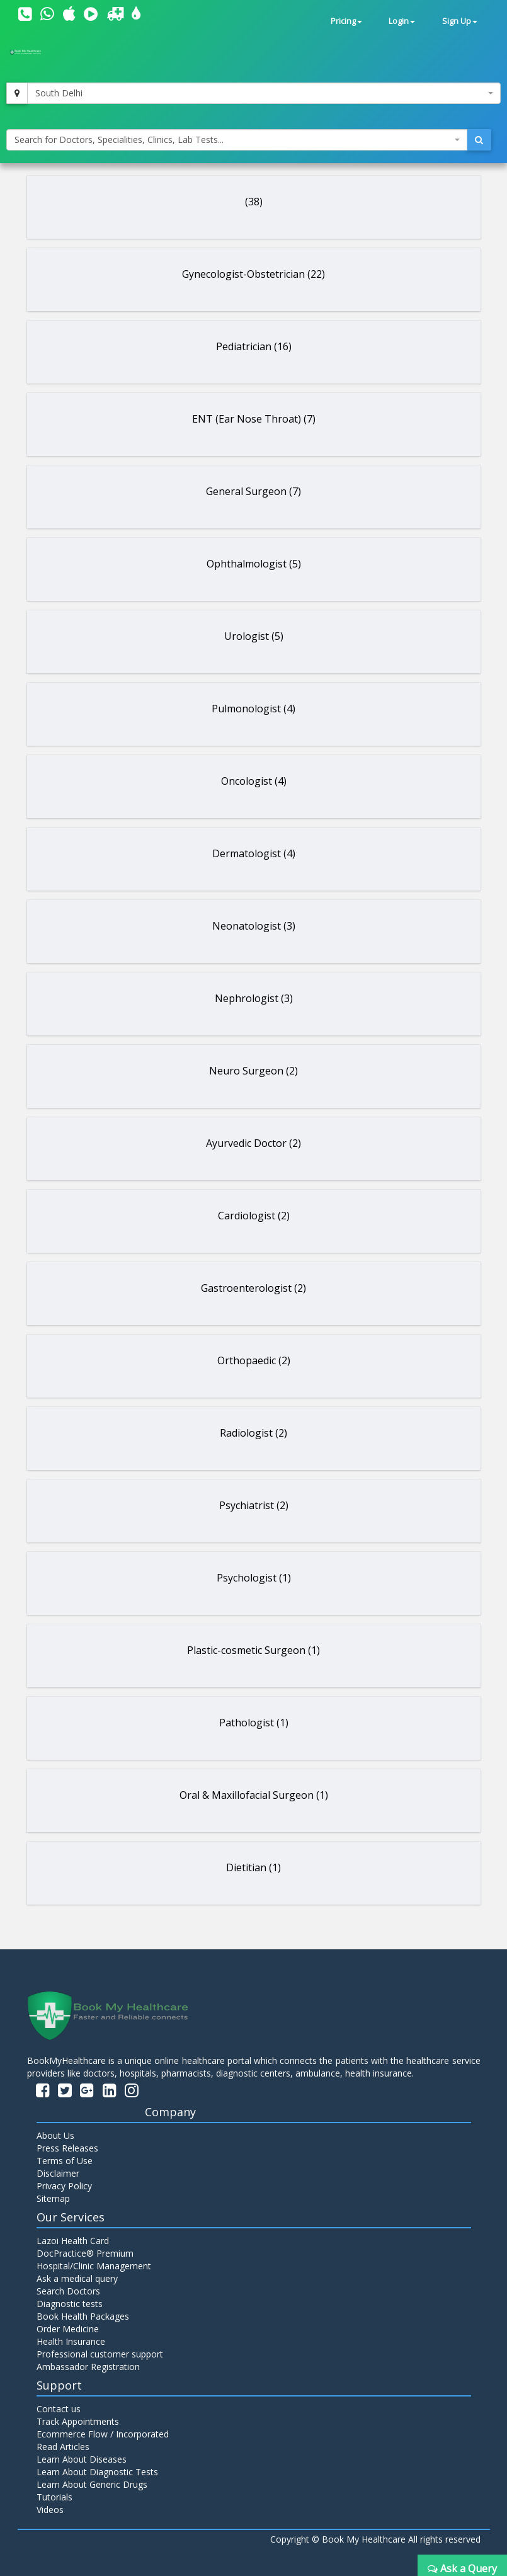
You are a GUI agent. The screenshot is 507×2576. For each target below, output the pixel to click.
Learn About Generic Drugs (92, 2484)
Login (402, 21)
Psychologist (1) (254, 1578)
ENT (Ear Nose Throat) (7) (254, 419)
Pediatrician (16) (254, 346)
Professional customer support (100, 2354)
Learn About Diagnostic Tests (97, 2472)
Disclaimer (58, 2173)
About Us (55, 2135)
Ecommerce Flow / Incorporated (103, 2434)
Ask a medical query (77, 2278)
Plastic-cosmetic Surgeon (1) (253, 1650)
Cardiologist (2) (254, 1215)
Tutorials (54, 2497)
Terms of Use (65, 2161)
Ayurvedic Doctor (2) (253, 1143)
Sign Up (459, 21)
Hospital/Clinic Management (94, 2266)
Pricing (346, 21)
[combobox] (264, 93)
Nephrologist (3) (254, 998)
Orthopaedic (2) (253, 1360)
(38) (254, 201)
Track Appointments (78, 2421)
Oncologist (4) (254, 781)
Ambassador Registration (88, 2367)
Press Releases (67, 2148)
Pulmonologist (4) (253, 708)
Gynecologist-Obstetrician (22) (253, 274)
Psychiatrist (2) (253, 1505)
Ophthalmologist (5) (254, 564)
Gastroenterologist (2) (253, 1288)
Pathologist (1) (253, 1723)
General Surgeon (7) (253, 491)
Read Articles (63, 2447)
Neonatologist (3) (253, 926)
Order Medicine (68, 2329)
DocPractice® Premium (85, 2253)
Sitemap (53, 2198)
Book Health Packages (83, 2316)
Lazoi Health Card (73, 2241)
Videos (50, 2510)
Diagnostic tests (70, 2304)
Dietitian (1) (253, 1867)
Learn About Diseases (82, 2459)
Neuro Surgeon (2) (253, 1071)
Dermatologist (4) (253, 853)
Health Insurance (71, 2341)
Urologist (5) (253, 636)
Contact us (59, 2409)
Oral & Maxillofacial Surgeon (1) (253, 1795)
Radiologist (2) (253, 1433)
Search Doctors (68, 2291)
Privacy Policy (64, 2186)
